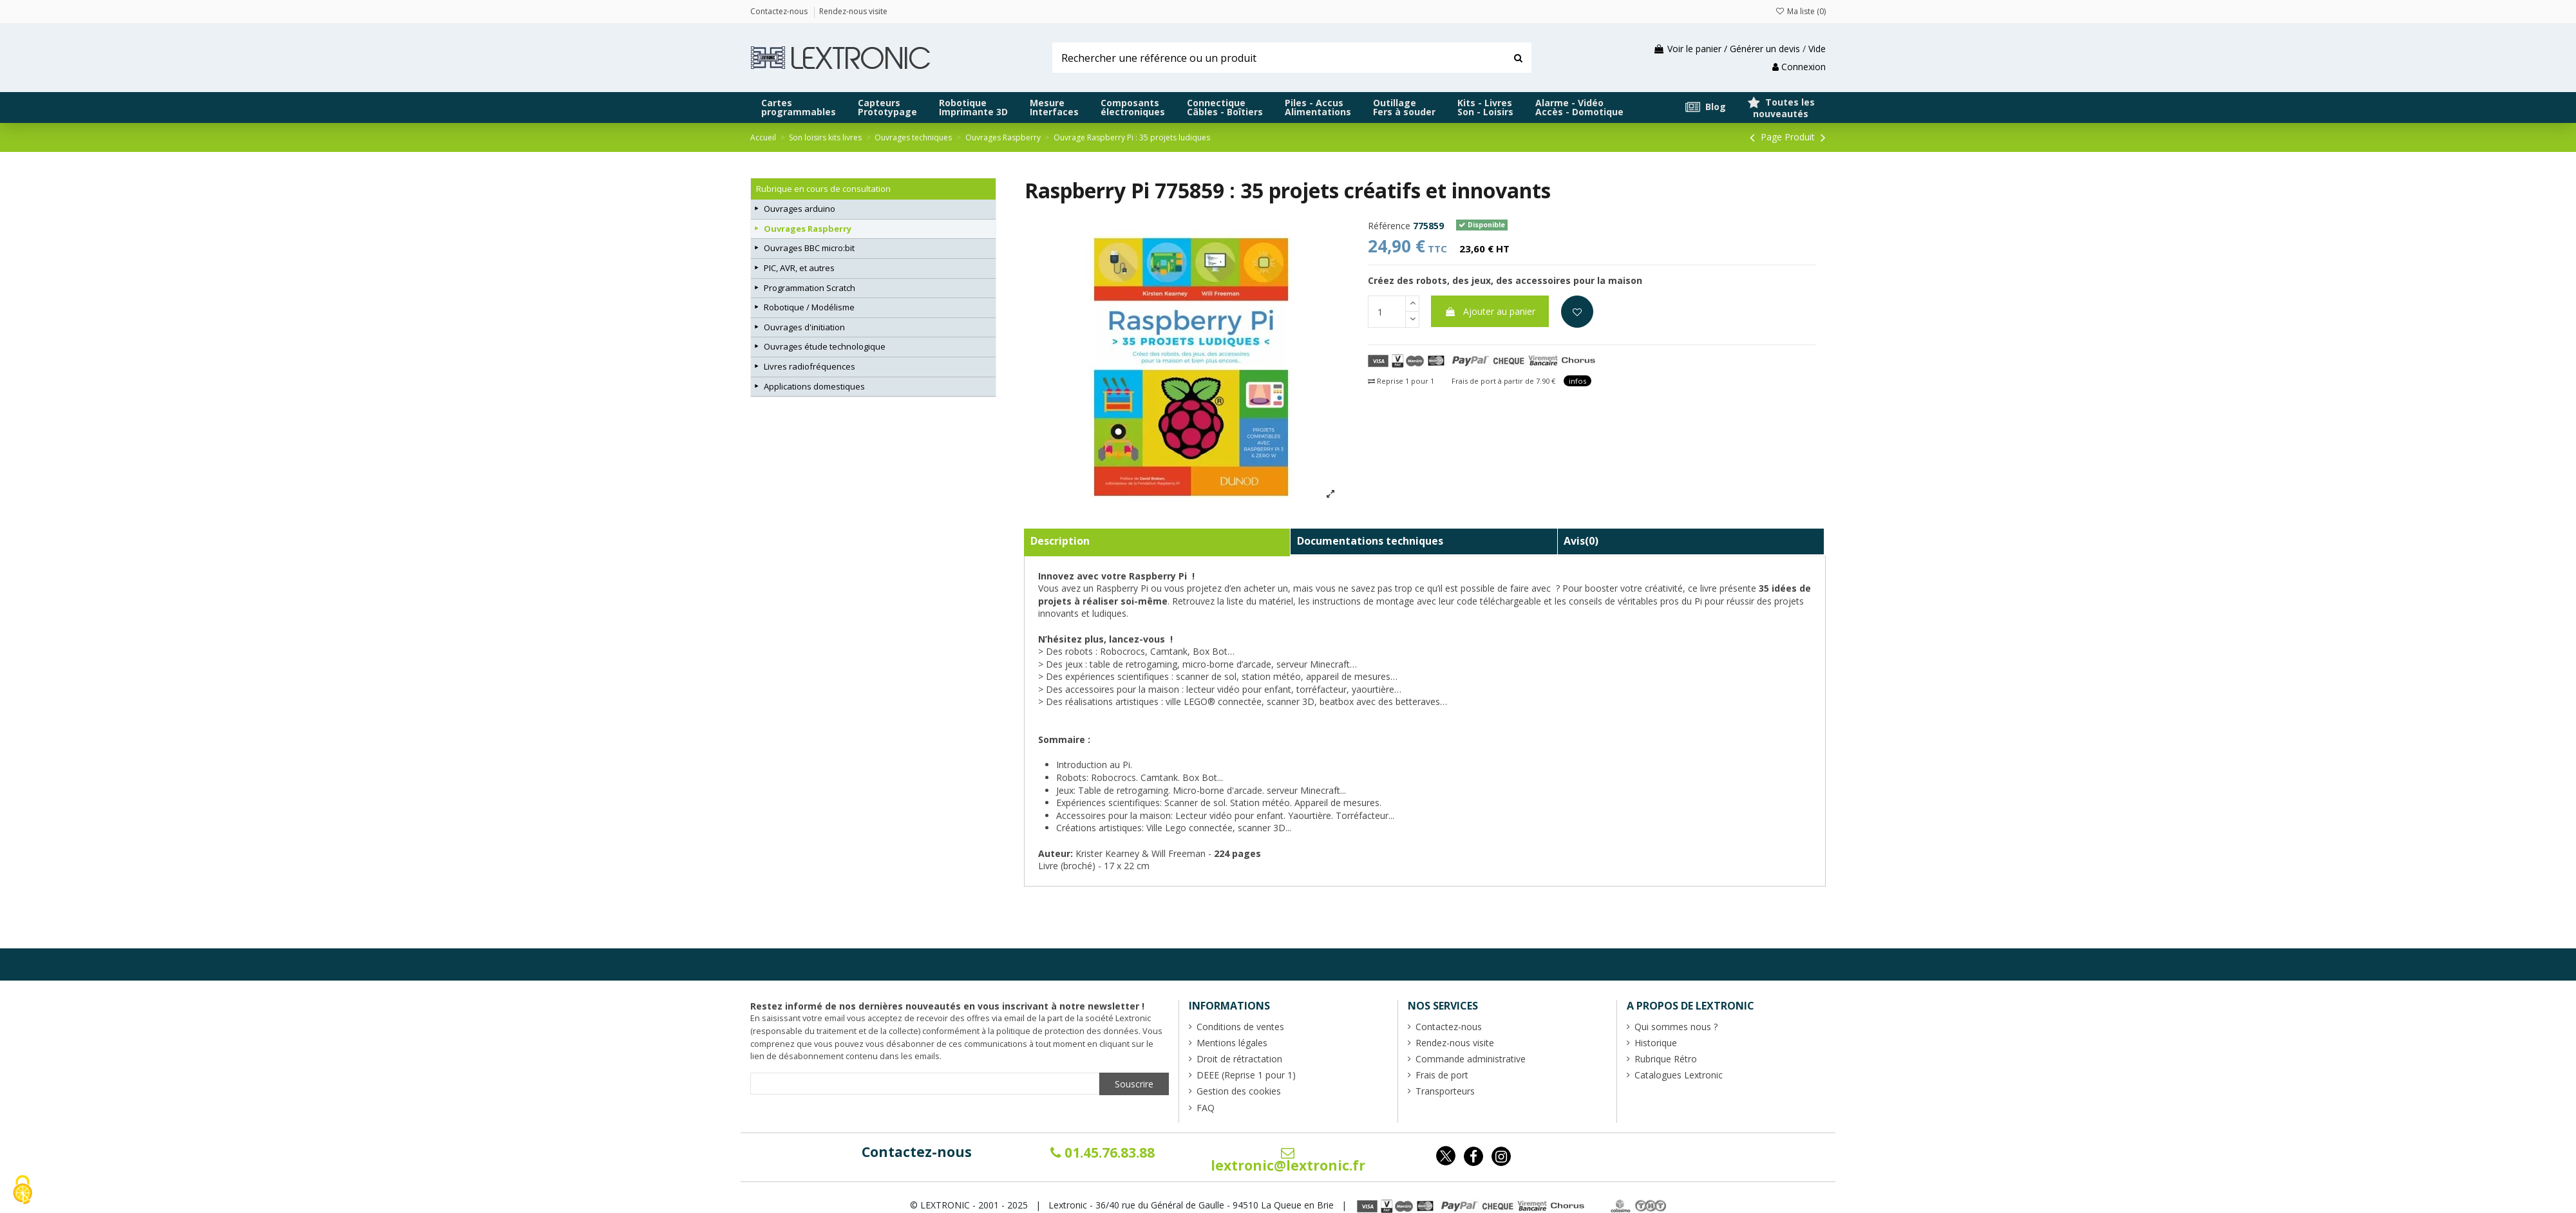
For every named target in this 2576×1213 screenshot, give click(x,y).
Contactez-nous (917, 1152)
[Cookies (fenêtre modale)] (22, 1191)
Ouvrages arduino (799, 208)
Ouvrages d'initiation (804, 327)
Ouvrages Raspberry (807, 228)
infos (1577, 381)
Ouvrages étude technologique (825, 346)
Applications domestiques (814, 386)
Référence (1389, 226)
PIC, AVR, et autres (799, 268)
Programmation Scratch (809, 288)
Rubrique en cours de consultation (823, 188)
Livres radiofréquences (809, 366)
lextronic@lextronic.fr (1288, 1160)
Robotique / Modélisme (809, 307)
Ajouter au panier (1489, 311)
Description (1060, 541)
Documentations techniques (1370, 541)
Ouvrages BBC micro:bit (809, 248)
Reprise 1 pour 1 (1401, 381)
